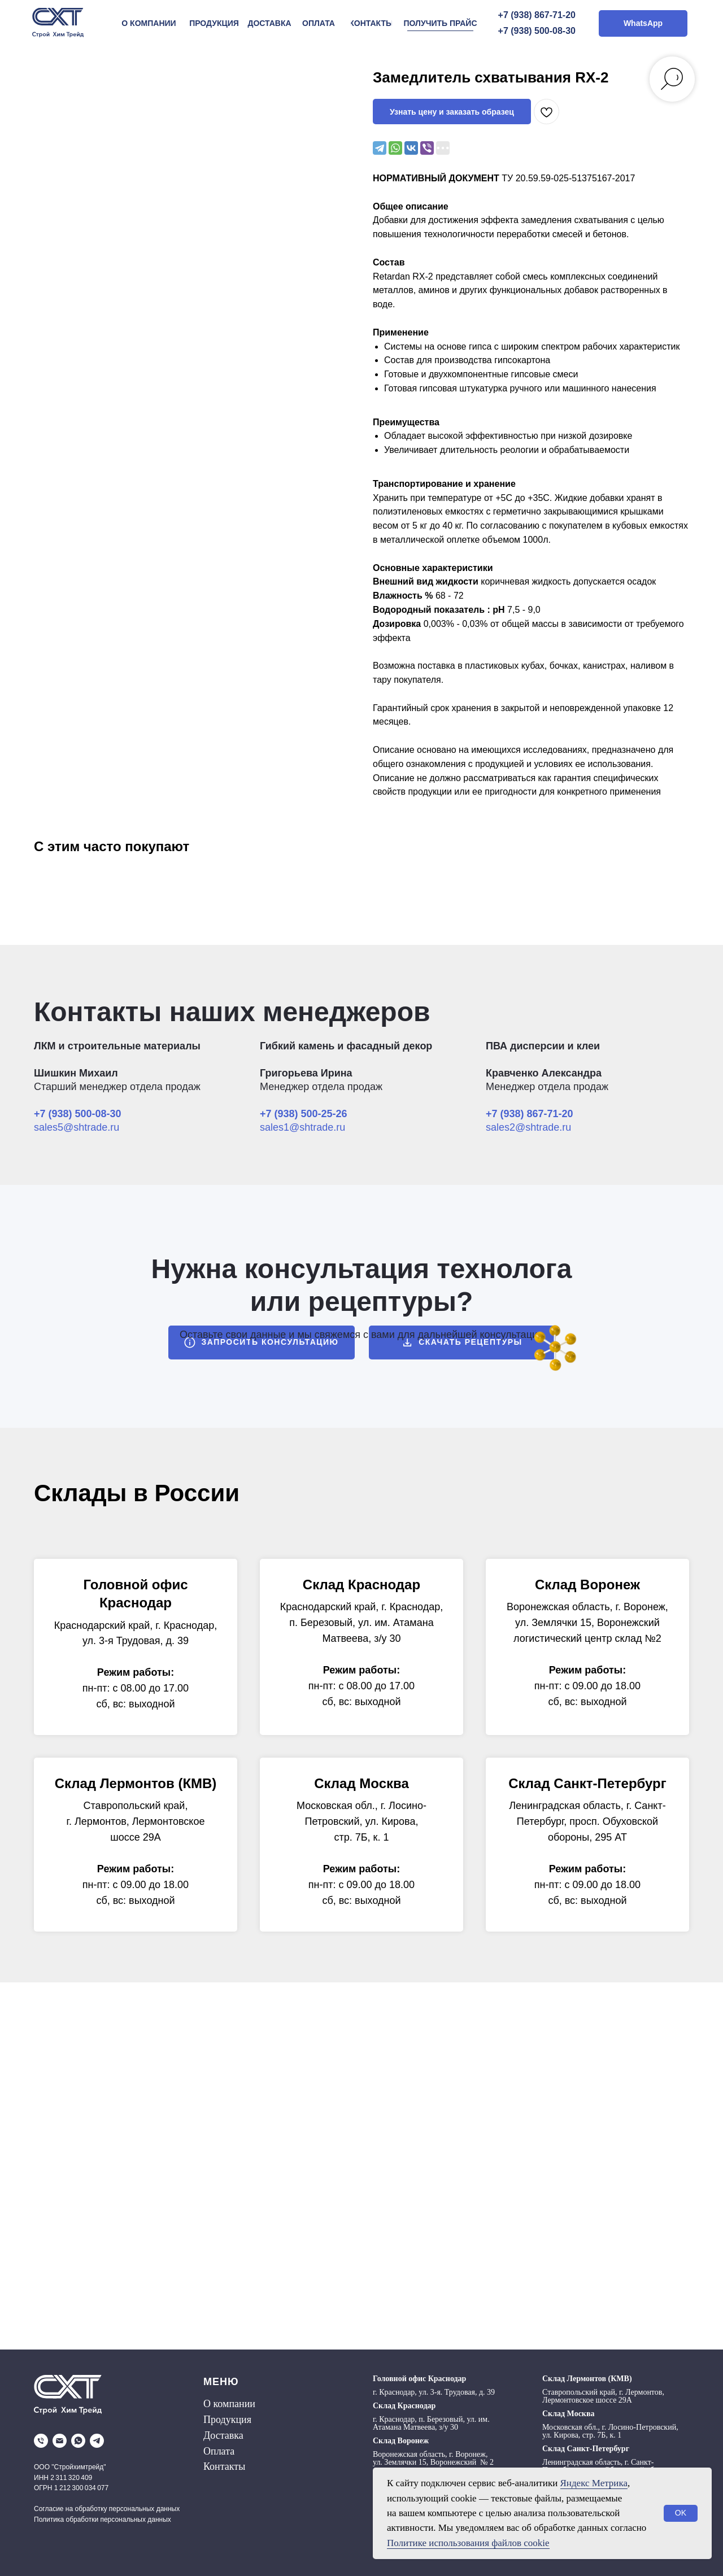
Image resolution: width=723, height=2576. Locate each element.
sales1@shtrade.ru (302, 1127)
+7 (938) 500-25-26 (303, 1113)
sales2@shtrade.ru (528, 1127)
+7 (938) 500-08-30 (537, 31)
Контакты (224, 2466)
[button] (440, 23)
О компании (229, 2403)
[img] (58, 22)
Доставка (223, 2435)
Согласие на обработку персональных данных (107, 2509)
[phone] (41, 2441)
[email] (60, 2441)
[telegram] (97, 2441)
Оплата (218, 2451)
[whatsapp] (78, 2441)
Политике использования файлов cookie (468, 2543)
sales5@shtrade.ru (76, 1127)
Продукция (227, 2419)
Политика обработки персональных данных (102, 2519)
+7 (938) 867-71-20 (537, 15)
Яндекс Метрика (594, 2483)
